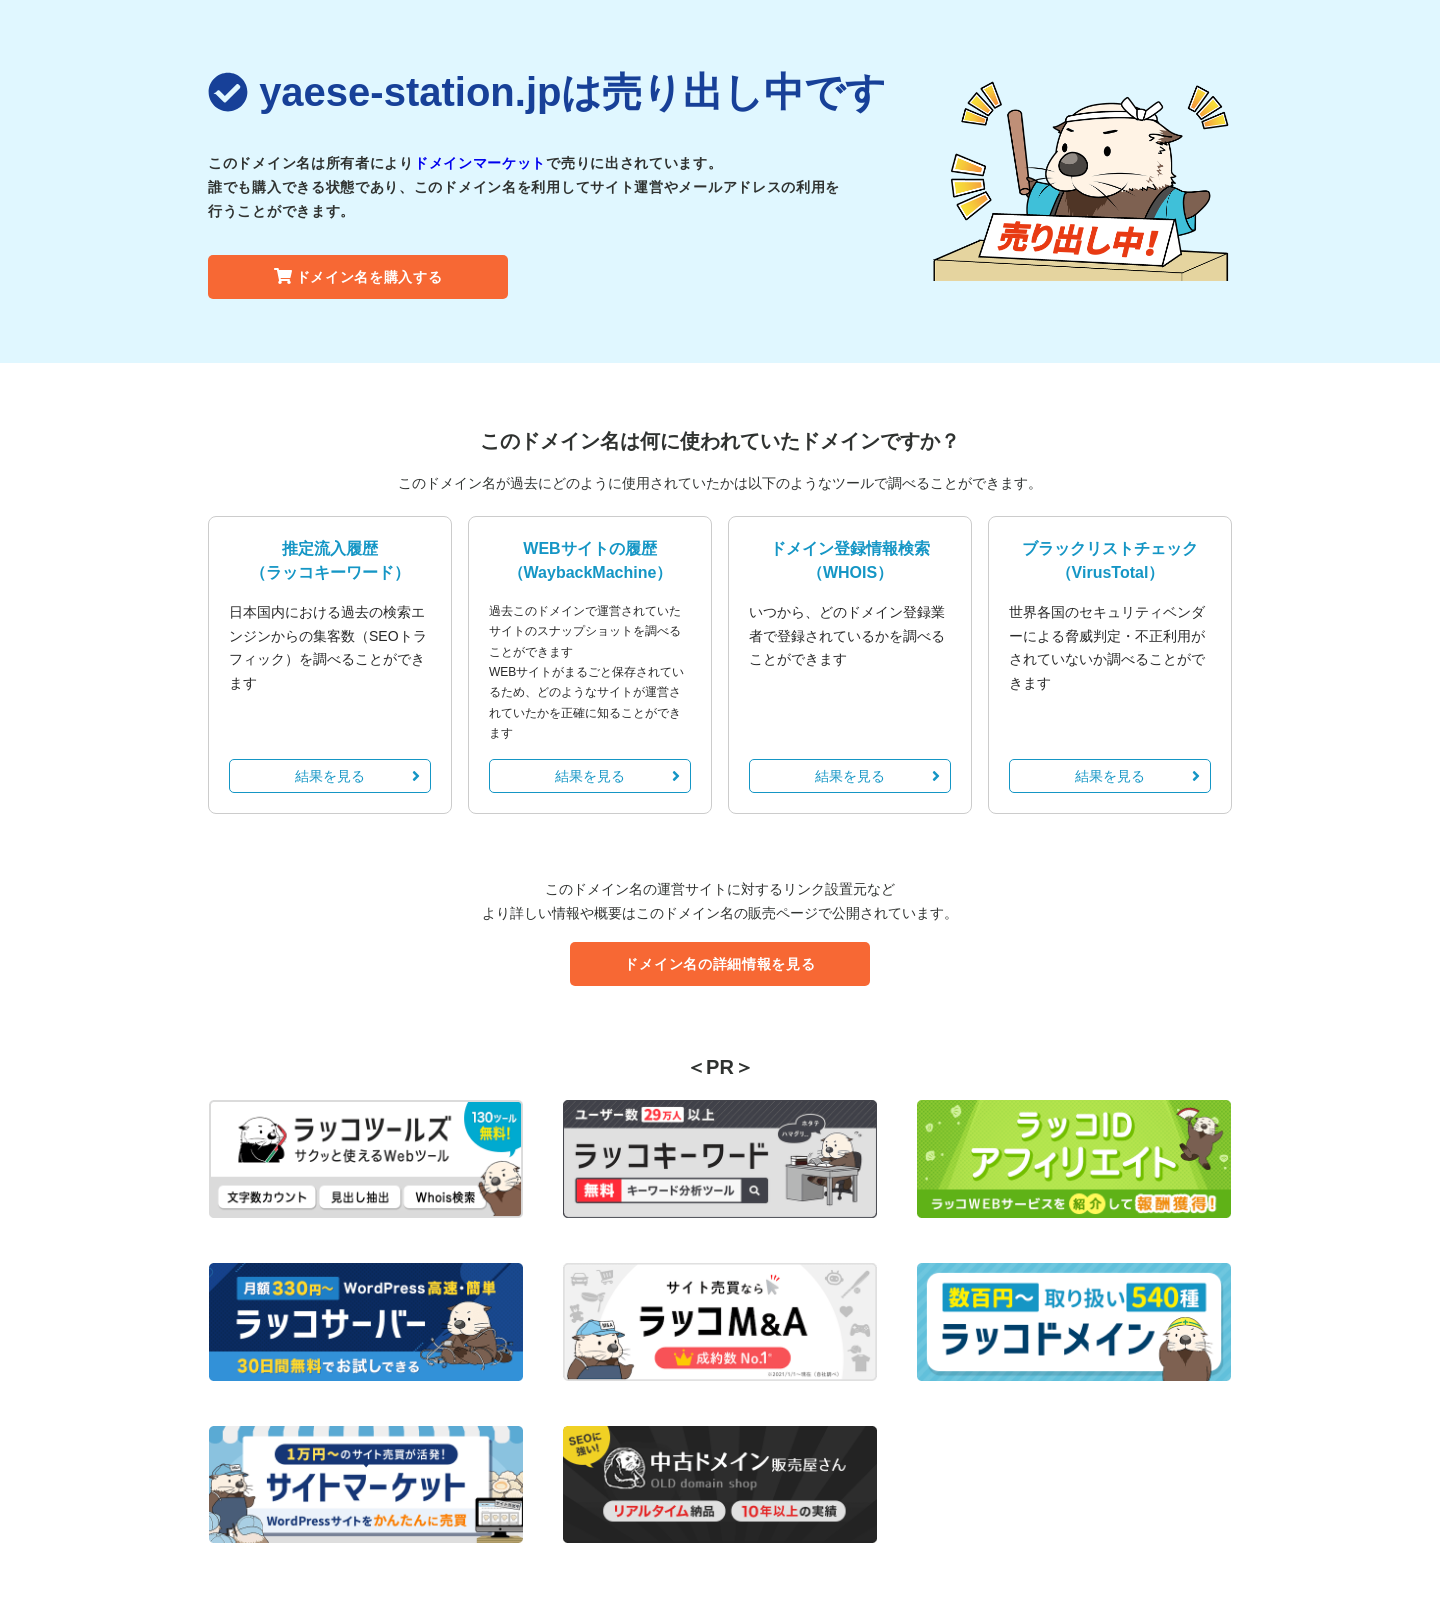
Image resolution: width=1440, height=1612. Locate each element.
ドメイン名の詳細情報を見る (719, 964)
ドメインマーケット (480, 163)
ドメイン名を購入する (358, 277)
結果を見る (357, 776)
